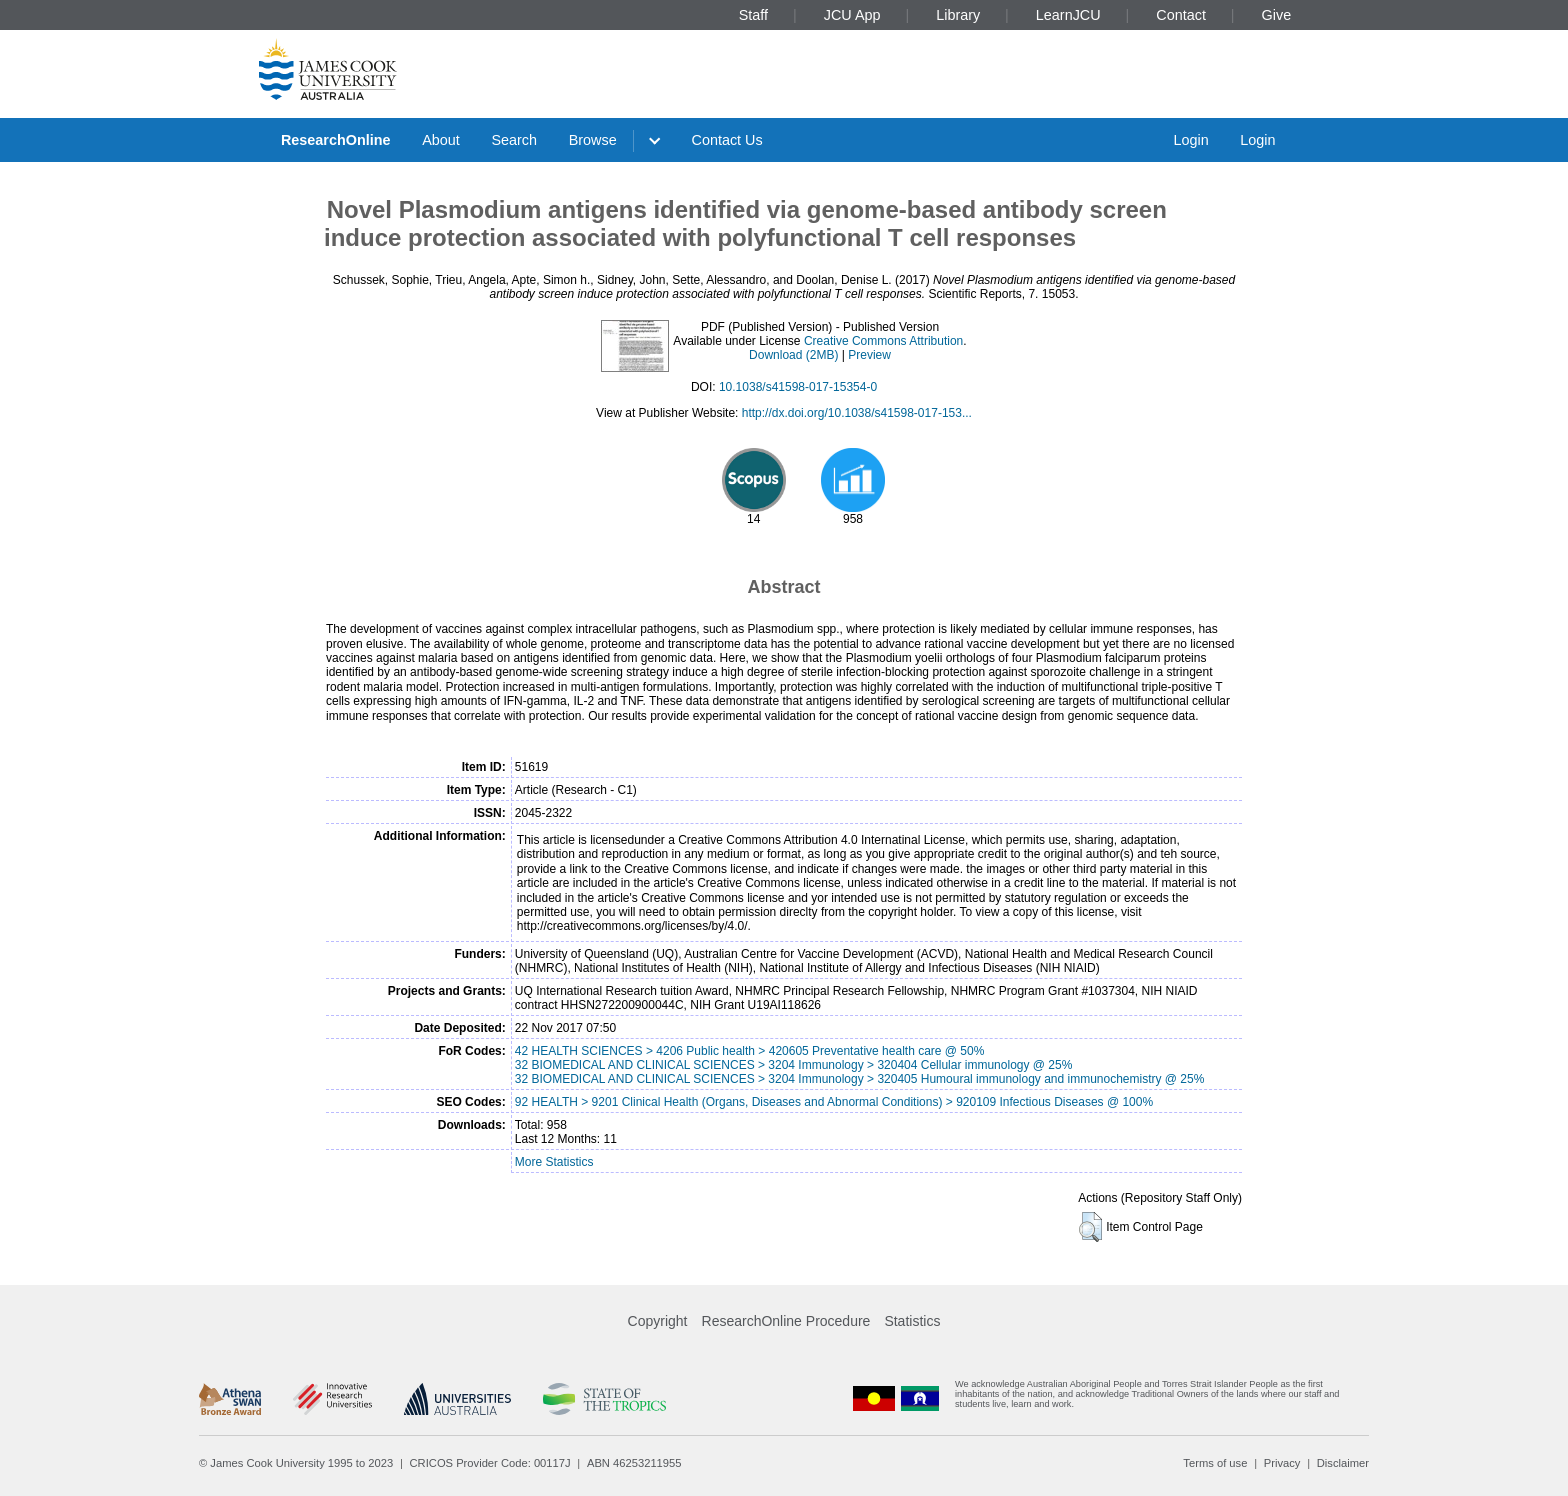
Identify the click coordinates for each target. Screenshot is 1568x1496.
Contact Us (727, 140)
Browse (593, 140)
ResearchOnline (336, 140)
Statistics (912, 1321)
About (441, 140)
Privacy (1282, 1463)
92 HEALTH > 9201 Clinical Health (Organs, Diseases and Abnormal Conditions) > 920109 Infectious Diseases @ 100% (834, 1102)
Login (1190, 140)
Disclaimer (1343, 1463)
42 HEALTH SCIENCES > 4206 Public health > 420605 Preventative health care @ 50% (750, 1051)
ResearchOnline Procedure (786, 1321)
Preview (869, 355)
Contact (1181, 15)
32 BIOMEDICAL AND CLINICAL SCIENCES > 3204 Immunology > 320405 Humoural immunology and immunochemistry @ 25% (860, 1079)
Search (514, 140)
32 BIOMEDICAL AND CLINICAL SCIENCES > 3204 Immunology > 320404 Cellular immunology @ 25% (794, 1065)
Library (958, 15)
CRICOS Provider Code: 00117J (490, 1463)
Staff (753, 15)
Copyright (658, 1321)
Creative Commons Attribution (883, 341)
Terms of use (1215, 1463)
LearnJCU (1068, 15)
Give (1277, 15)
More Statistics (554, 1162)
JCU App (852, 15)
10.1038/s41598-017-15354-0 (798, 387)
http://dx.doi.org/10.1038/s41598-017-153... (857, 413)
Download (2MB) (793, 355)
